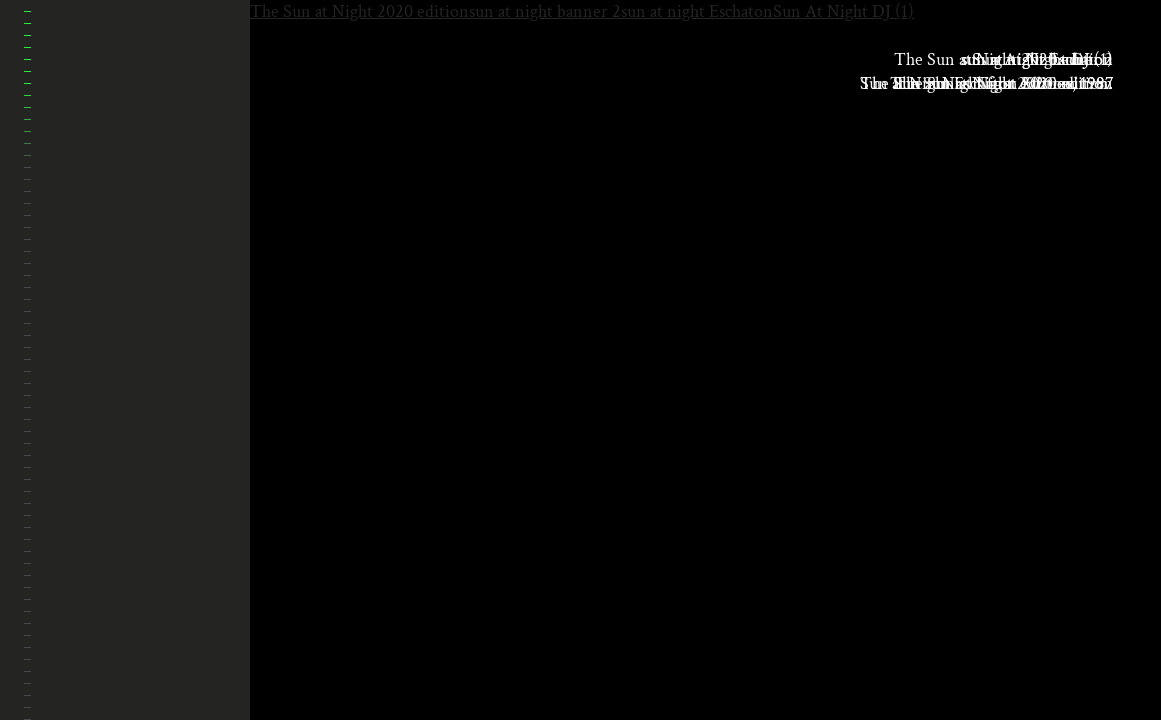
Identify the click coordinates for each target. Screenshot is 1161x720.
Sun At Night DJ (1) (843, 11)
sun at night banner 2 (545, 11)
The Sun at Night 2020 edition (359, 11)
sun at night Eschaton (697, 11)
